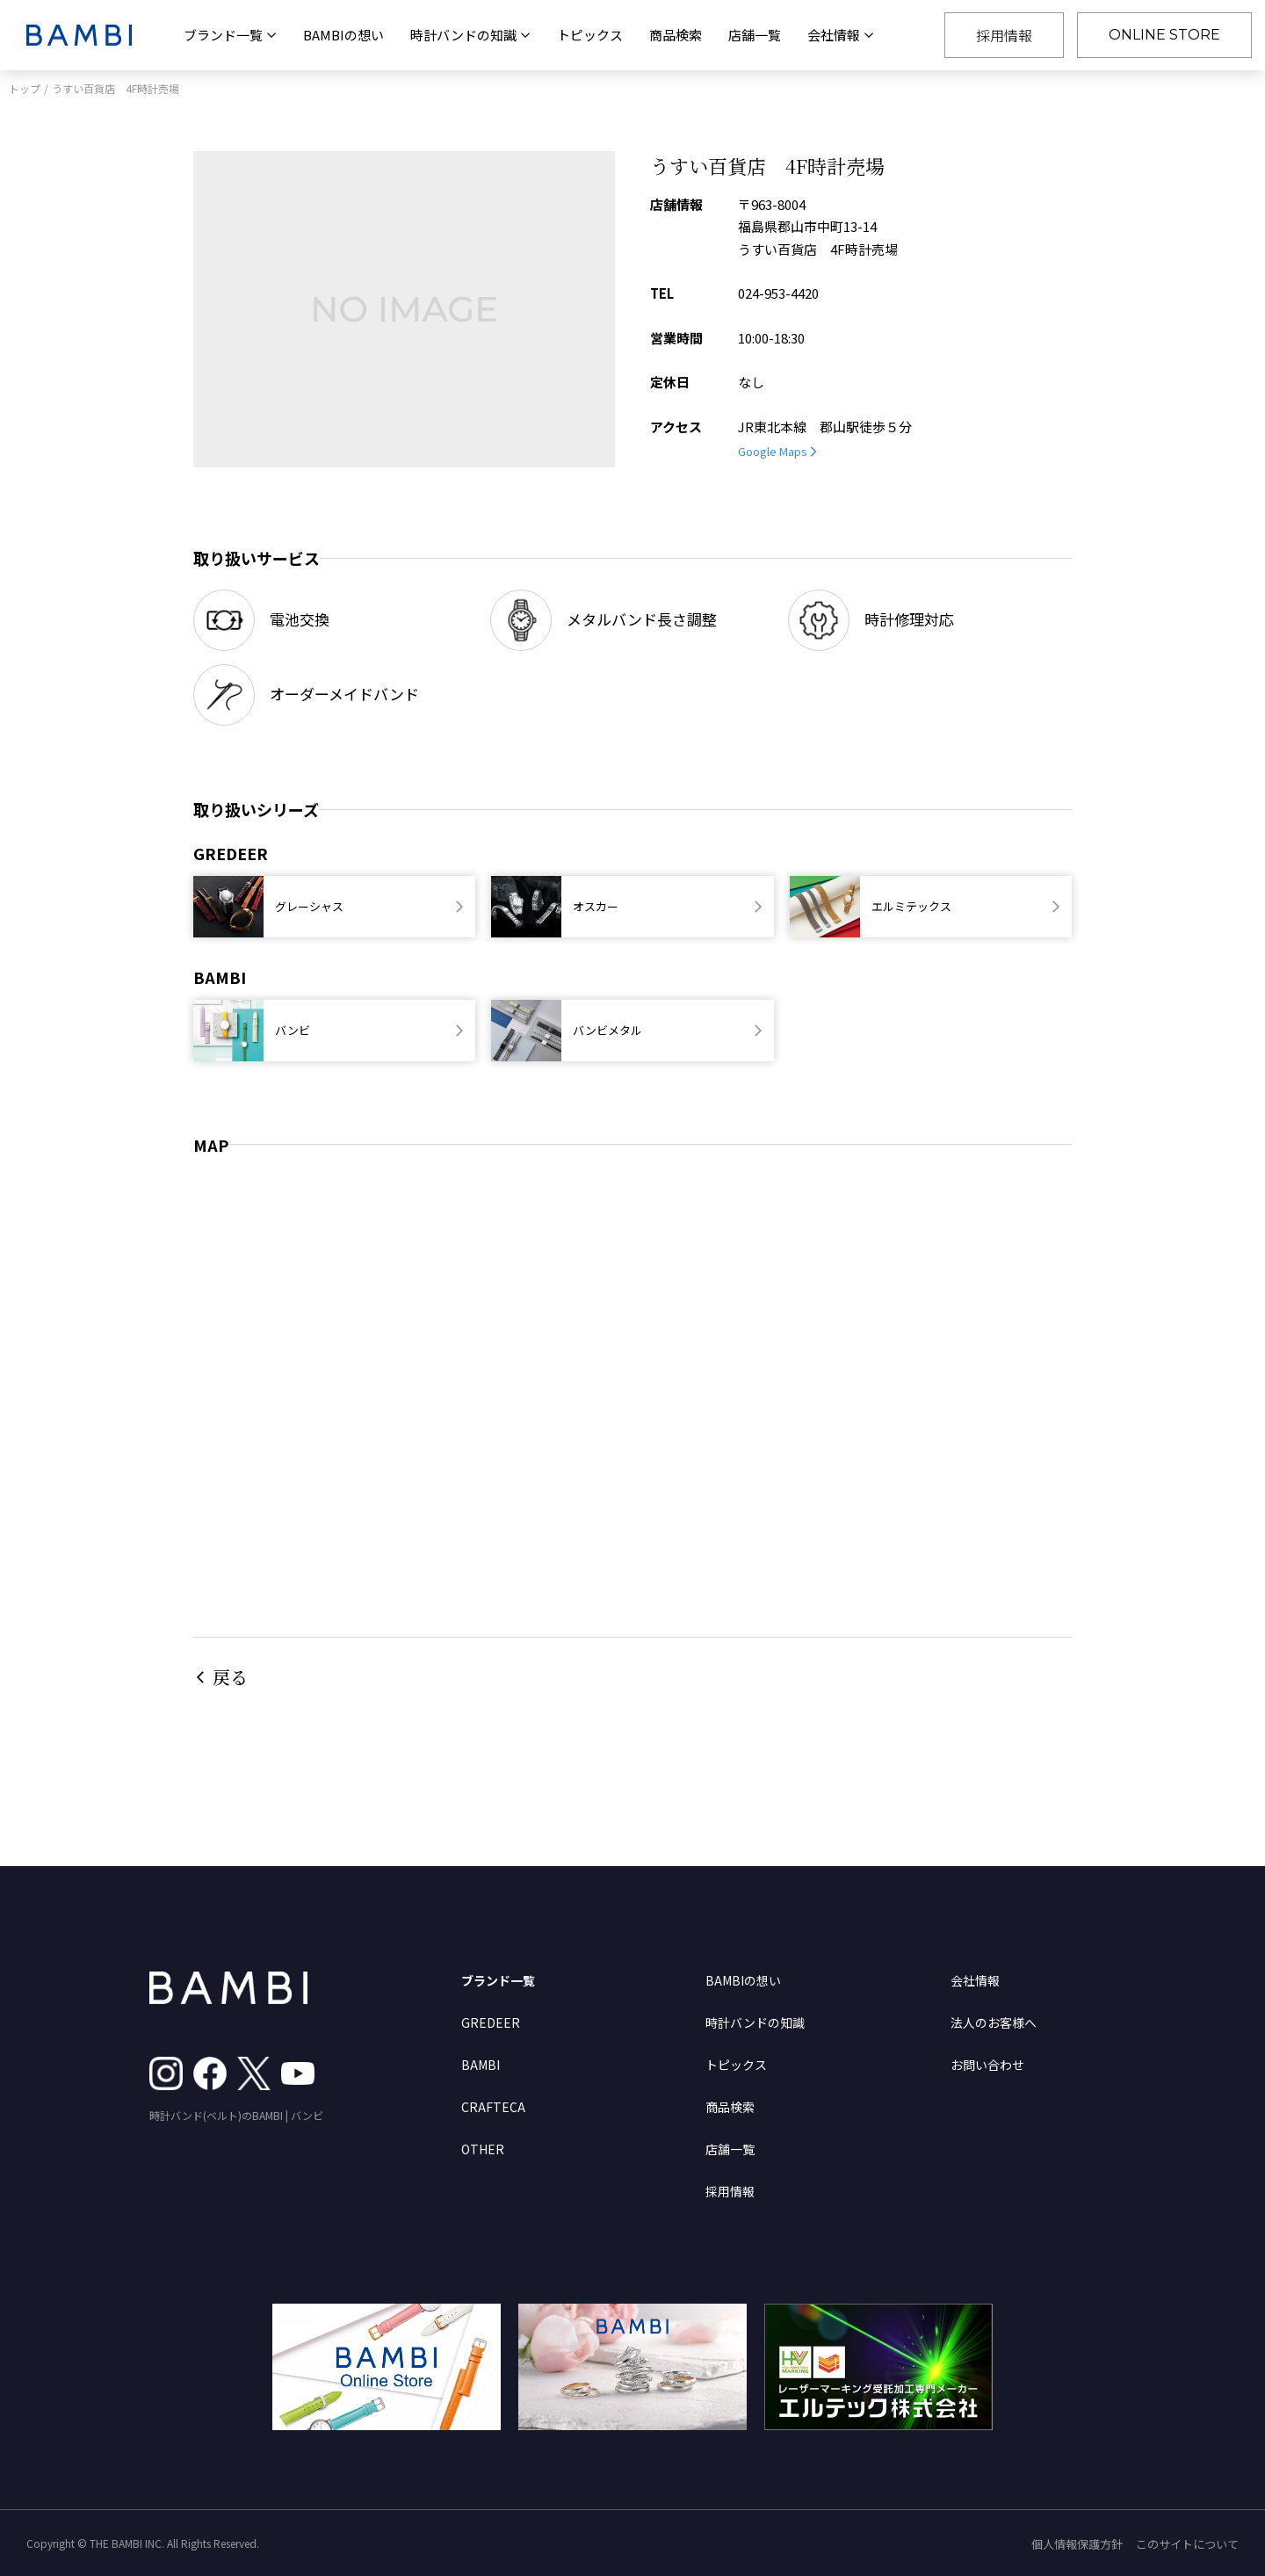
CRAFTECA (493, 2107)
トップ (24, 88)
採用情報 (1004, 35)
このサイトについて (1187, 2544)
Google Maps (772, 451)
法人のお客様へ (994, 2022)
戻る (230, 1677)
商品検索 (675, 34)
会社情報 (975, 1980)
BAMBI (480, 2064)
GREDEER (490, 2022)
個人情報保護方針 (1077, 2544)
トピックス (590, 34)
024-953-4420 (778, 293)
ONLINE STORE (1164, 34)
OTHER (482, 2149)
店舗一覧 (754, 34)
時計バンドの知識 (755, 2022)
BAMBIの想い (343, 34)
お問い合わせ (987, 2064)
